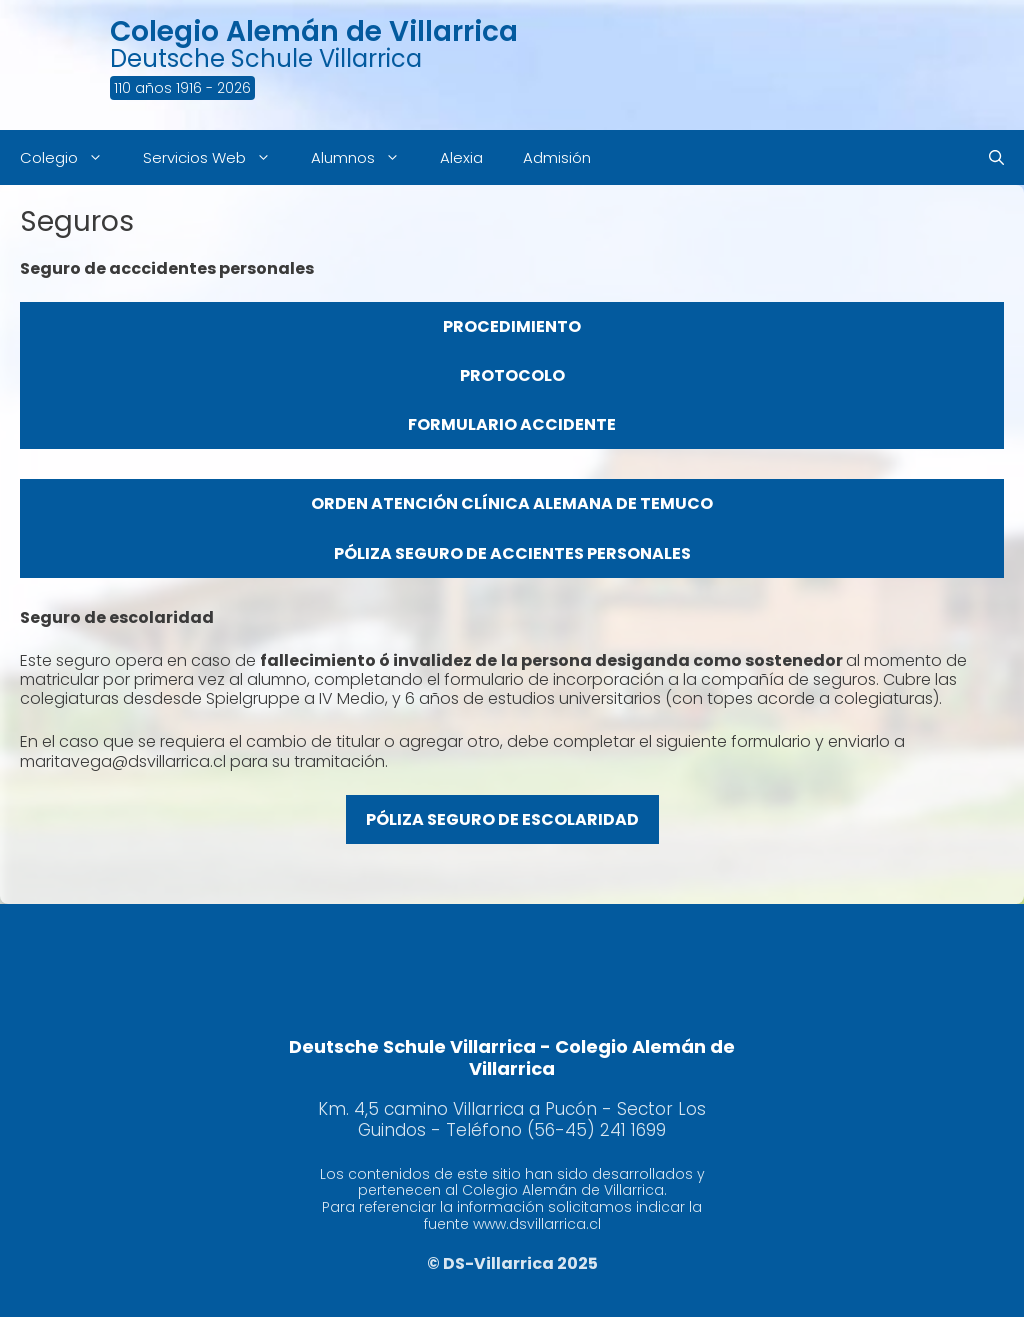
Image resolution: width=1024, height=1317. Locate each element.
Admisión (557, 157)
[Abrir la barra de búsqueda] (996, 157)
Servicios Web (217, 157)
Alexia (461, 157)
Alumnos (365, 157)
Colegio (71, 157)
